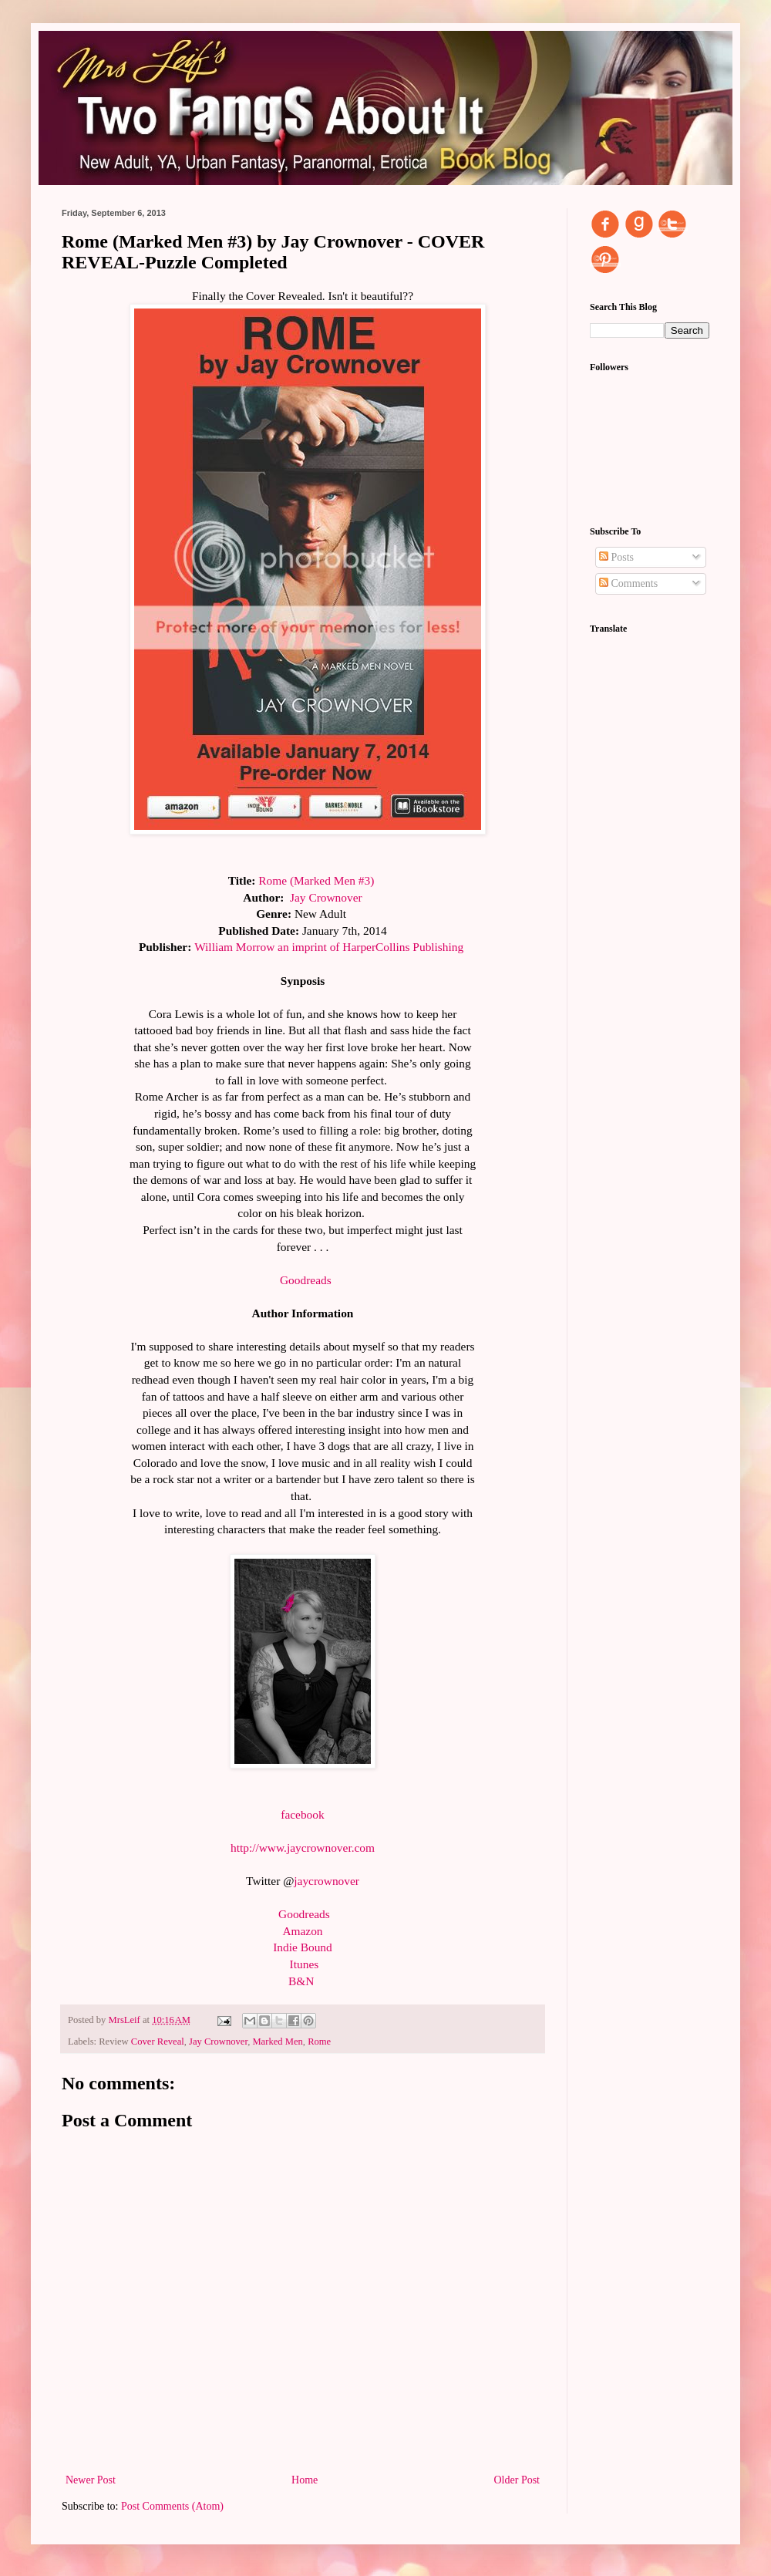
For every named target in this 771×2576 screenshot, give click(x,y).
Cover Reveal (157, 2041)
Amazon (302, 1930)
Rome (319, 2041)
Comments (628, 583)
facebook (302, 1814)
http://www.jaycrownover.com (303, 1847)
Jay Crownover (218, 2041)
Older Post (517, 2480)
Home (304, 2480)
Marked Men (277, 2041)
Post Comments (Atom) (172, 2506)
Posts (616, 557)
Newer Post (91, 2480)
